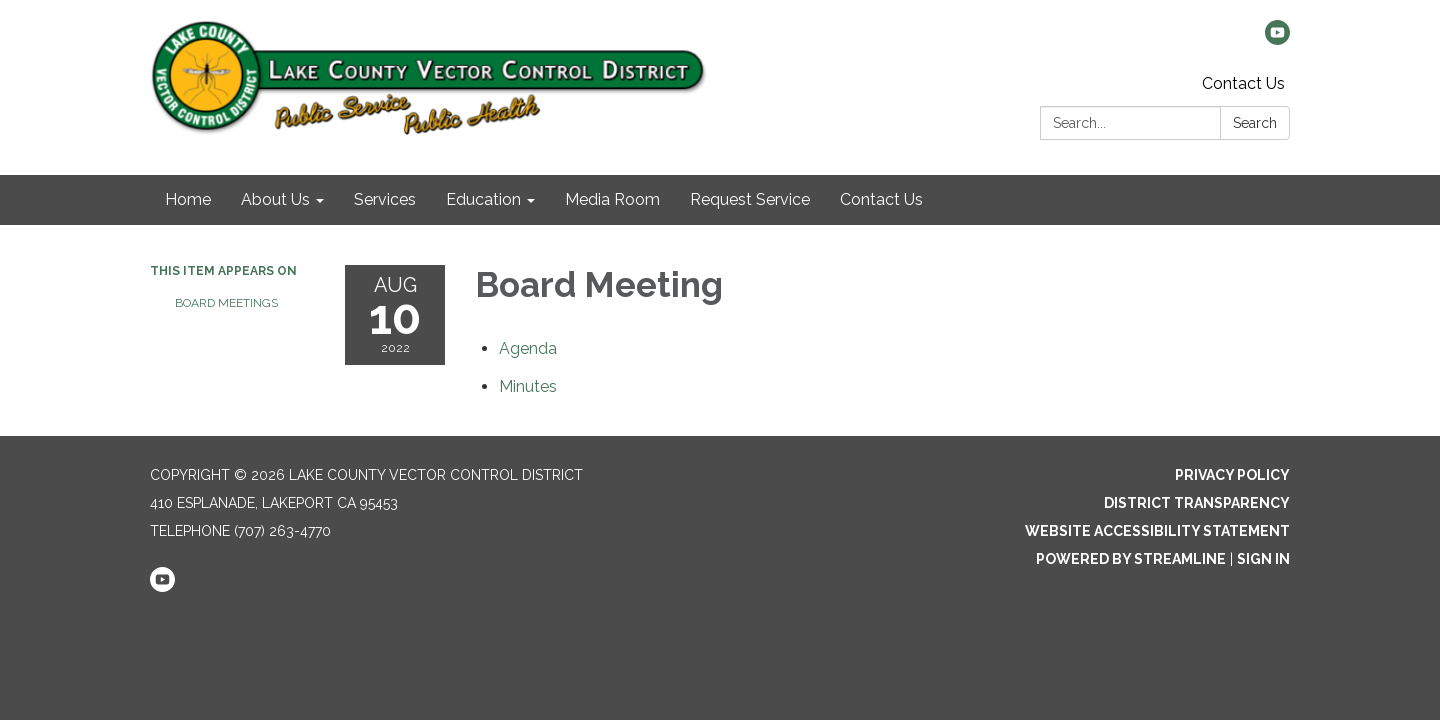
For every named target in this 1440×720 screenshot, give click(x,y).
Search (1255, 123)
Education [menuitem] (483, 199)
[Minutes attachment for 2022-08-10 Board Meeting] (528, 386)
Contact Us (1243, 83)
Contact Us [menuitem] (881, 199)
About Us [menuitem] (275, 199)
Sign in (1263, 559)
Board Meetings (226, 303)
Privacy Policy (1232, 475)
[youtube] (1277, 39)
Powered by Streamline (1131, 559)
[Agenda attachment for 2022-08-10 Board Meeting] (528, 348)
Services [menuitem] (385, 199)
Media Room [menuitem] (612, 199)
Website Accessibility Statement (1157, 531)
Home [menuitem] (188, 199)
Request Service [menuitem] (750, 199)
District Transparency (1197, 503)
